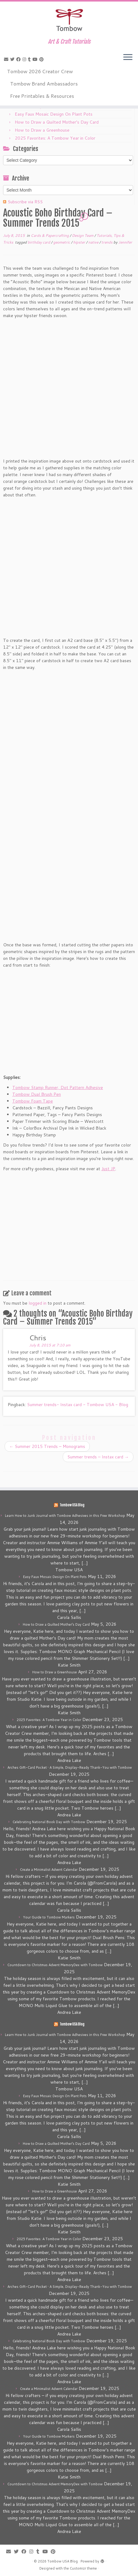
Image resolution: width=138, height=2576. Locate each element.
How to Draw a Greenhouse (42, 130)
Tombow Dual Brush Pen (36, 1094)
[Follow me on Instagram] (25, 59)
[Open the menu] (127, 57)
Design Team (83, 235)
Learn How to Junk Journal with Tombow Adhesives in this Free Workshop (65, 1515)
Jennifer (125, 242)
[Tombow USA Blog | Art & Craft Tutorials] (69, 20)
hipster (79, 242)
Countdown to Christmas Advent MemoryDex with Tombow (55, 1964)
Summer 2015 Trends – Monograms (47, 1446)
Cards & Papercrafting (50, 235)
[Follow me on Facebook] (19, 59)
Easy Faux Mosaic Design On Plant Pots (54, 114)
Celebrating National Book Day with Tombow (49, 1821)
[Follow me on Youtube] (36, 59)
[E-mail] (7, 59)
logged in (37, 1303)
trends (107, 242)
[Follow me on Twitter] (13, 59)
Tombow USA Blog (72, 1505)
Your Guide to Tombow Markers (49, 1917)
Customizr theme (83, 2568)
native (93, 242)
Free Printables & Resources (42, 95)
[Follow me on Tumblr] (30, 59)
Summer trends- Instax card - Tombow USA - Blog (77, 1404)
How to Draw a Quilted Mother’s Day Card (57, 122)
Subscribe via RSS (25, 202)
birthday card (39, 242)
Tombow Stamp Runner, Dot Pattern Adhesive (57, 1087)
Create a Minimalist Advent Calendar (48, 1869)
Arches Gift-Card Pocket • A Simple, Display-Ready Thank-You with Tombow (69, 1767)
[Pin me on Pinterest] (42, 59)
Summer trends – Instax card (98, 1457)
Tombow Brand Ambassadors (44, 83)
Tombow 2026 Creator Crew (40, 71)
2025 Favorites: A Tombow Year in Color (55, 138)
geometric (62, 242)
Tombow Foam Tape (32, 1101)
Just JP (108, 1169)
